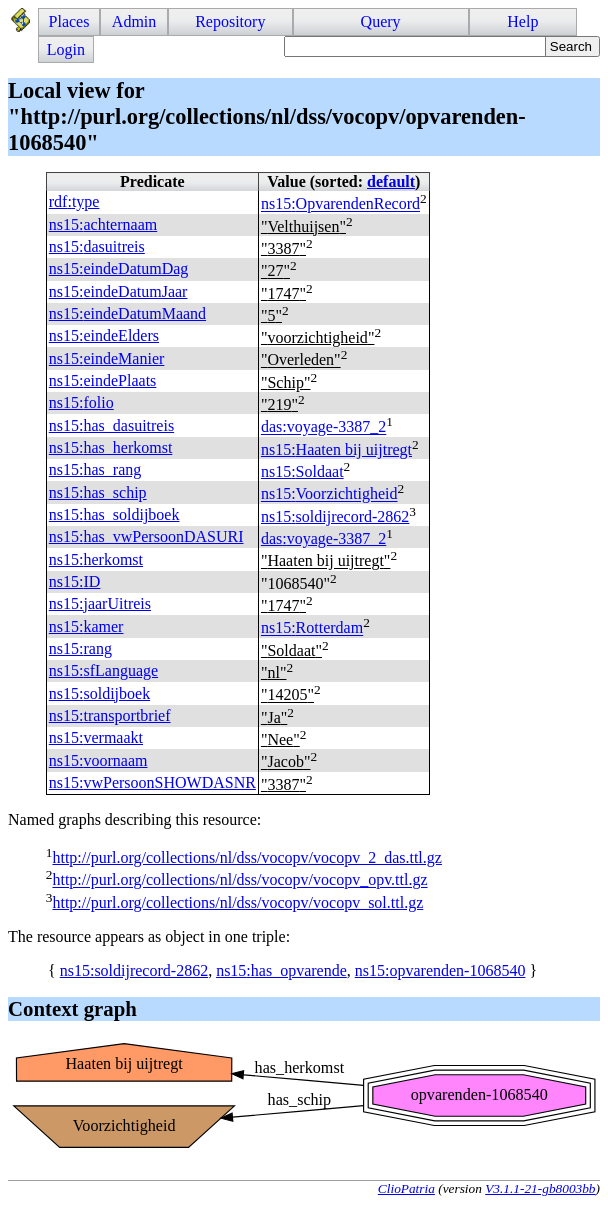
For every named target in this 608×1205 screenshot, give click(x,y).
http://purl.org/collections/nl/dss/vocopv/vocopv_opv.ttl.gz (239, 880)
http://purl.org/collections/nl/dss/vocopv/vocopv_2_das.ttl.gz (246, 857)
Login (66, 49)
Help (522, 21)
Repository (230, 21)
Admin (134, 21)
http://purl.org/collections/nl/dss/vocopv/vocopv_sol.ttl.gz (237, 902)
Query (381, 21)
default (391, 181)
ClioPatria (406, 1188)
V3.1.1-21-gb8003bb (540, 1188)
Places (69, 21)
